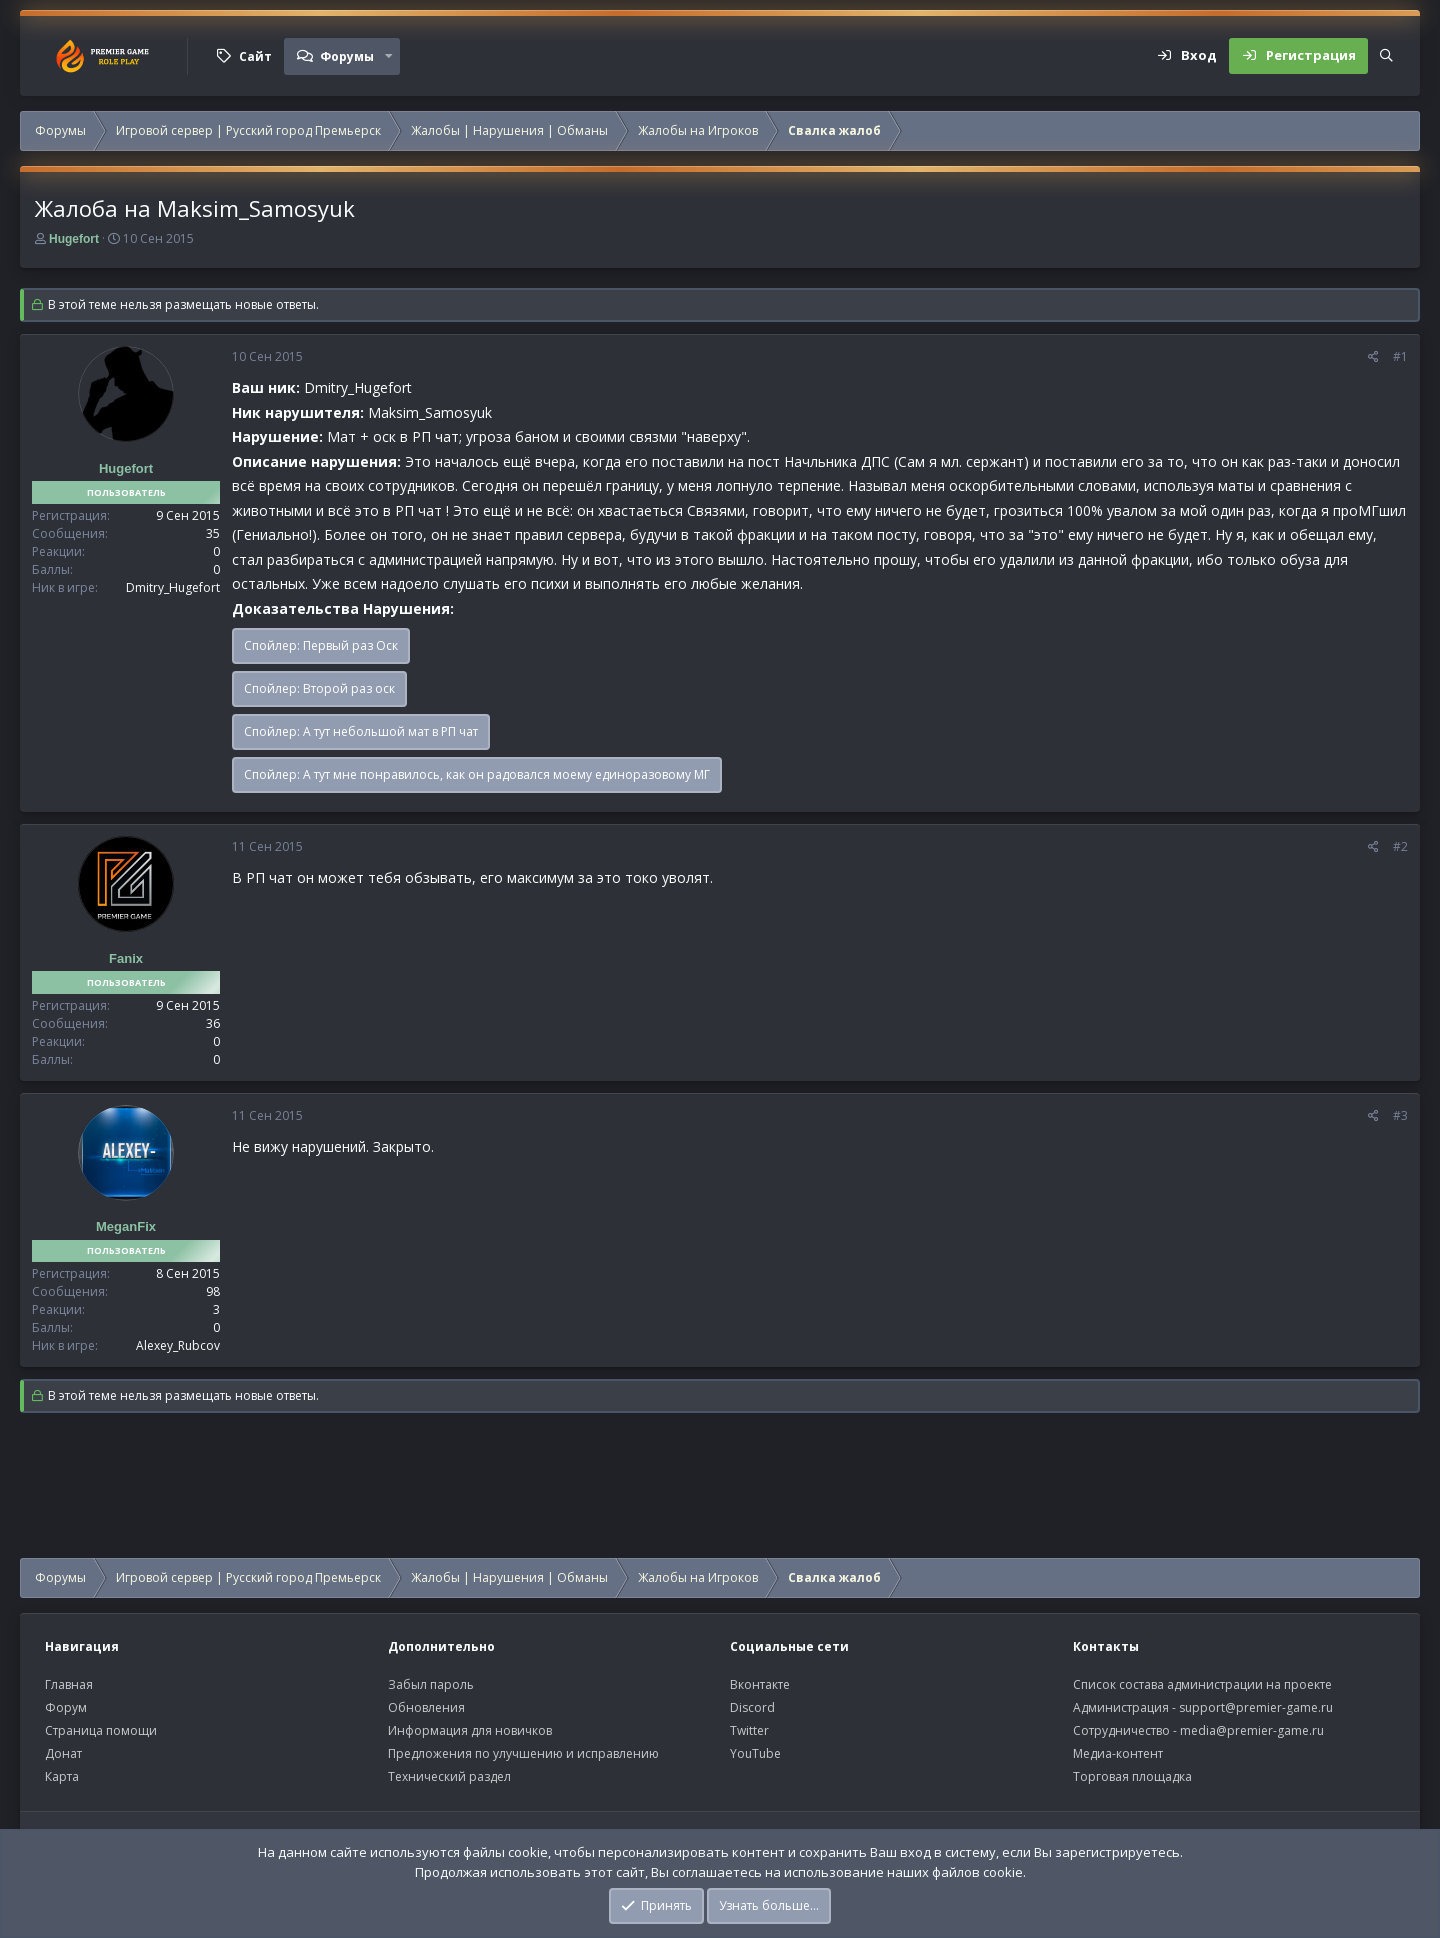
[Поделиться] (1373, 357)
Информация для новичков (470, 1730)
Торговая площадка (1132, 1776)
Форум (66, 1707)
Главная (69, 1684)
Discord (752, 1707)
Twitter (749, 1730)
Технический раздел (449, 1776)
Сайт (255, 56)
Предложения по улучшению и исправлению (523, 1753)
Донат (63, 1753)
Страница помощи (101, 1730)
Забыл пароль (431, 1684)
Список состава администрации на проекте (1202, 1684)
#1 (1400, 356)
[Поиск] (1386, 56)
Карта (62, 1776)
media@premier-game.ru (1252, 1730)
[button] (389, 56)
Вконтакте (760, 1684)
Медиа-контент (1118, 1753)
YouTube (755, 1753)
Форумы (347, 56)
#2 (1400, 846)
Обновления (426, 1707)
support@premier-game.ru (1256, 1707)
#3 (1400, 1115)
